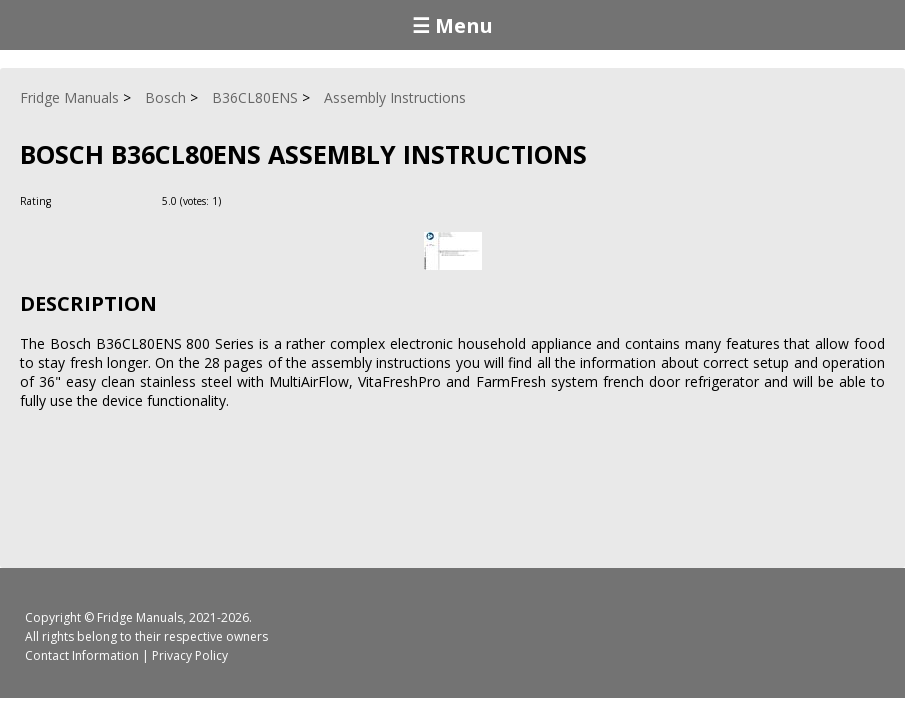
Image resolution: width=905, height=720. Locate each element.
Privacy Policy (190, 655)
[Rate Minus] (263, 200)
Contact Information (82, 655)
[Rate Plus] (239, 200)
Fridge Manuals (140, 617)
